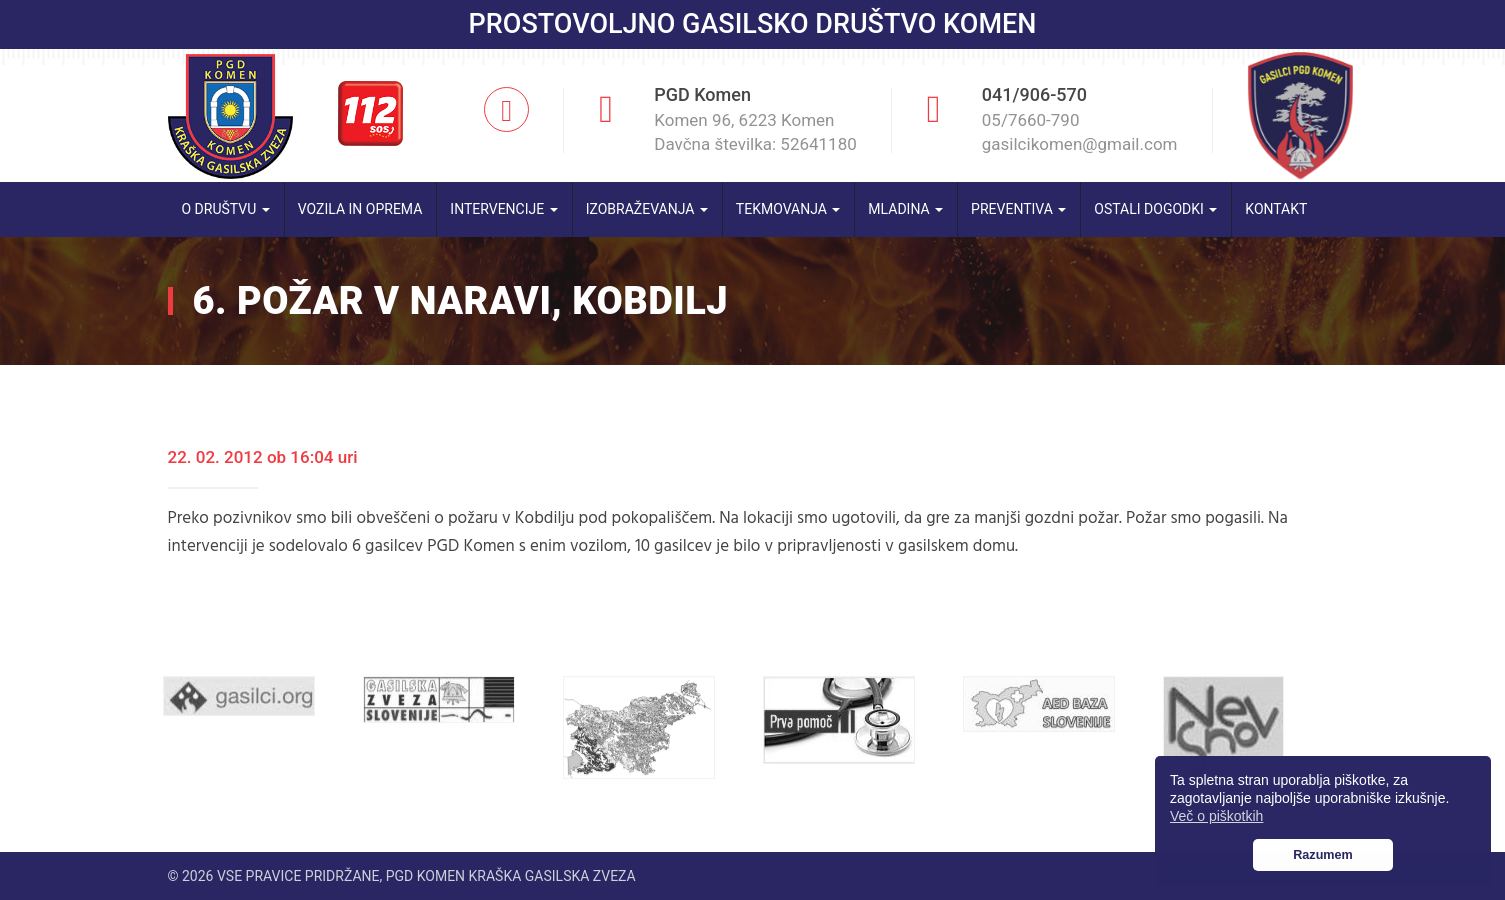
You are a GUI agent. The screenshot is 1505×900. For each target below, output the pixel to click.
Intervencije (503, 209)
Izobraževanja (647, 209)
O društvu (226, 209)
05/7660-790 (1031, 120)
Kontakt (1276, 209)
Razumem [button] (1323, 855)
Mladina (905, 209)
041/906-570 (1034, 94)
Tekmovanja (788, 209)
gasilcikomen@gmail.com (1080, 144)
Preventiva (1018, 209)
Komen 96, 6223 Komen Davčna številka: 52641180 (755, 132)
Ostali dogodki (1155, 209)
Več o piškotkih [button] (1216, 816)
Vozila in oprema (360, 209)
